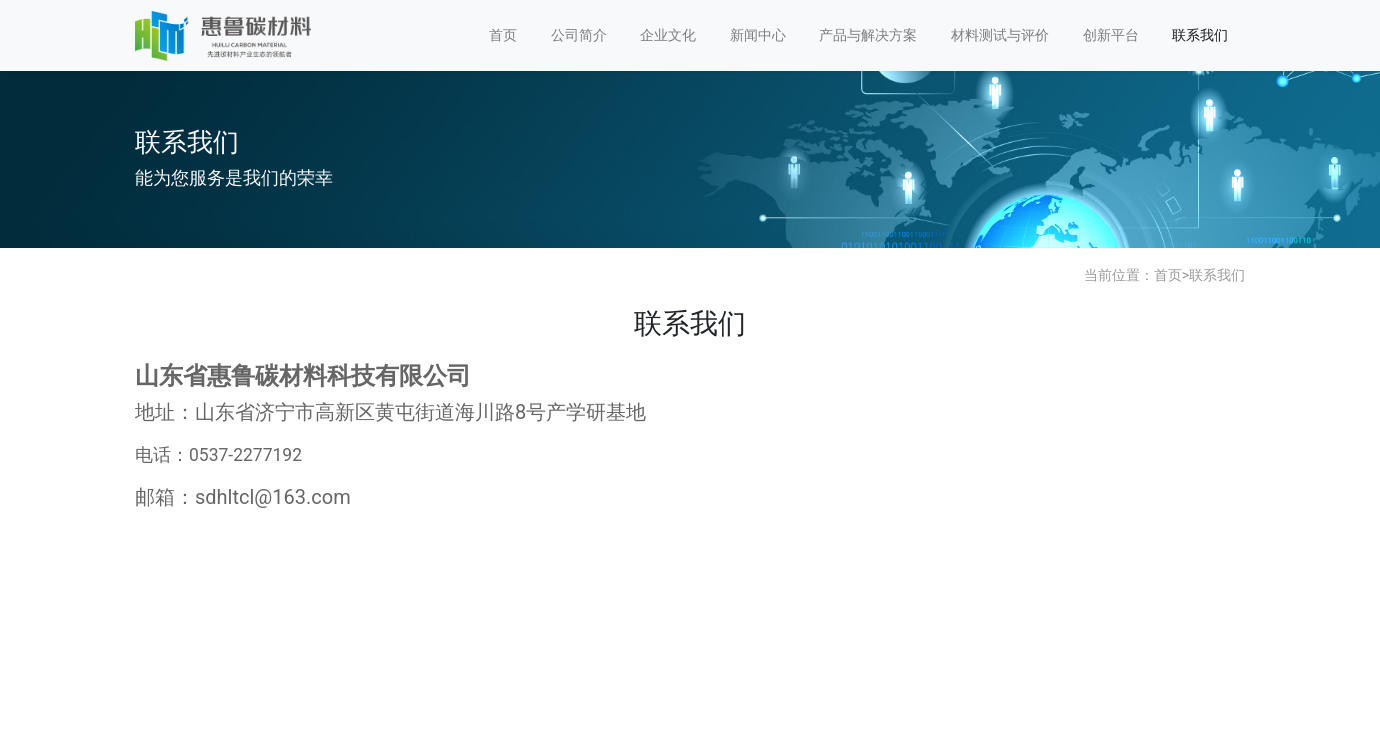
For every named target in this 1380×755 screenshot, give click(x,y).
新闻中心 (758, 35)
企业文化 (668, 35)
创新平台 (1111, 35)
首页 (503, 35)
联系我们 (1200, 35)
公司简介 (579, 35)
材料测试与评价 (1000, 35)
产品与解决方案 (868, 35)
